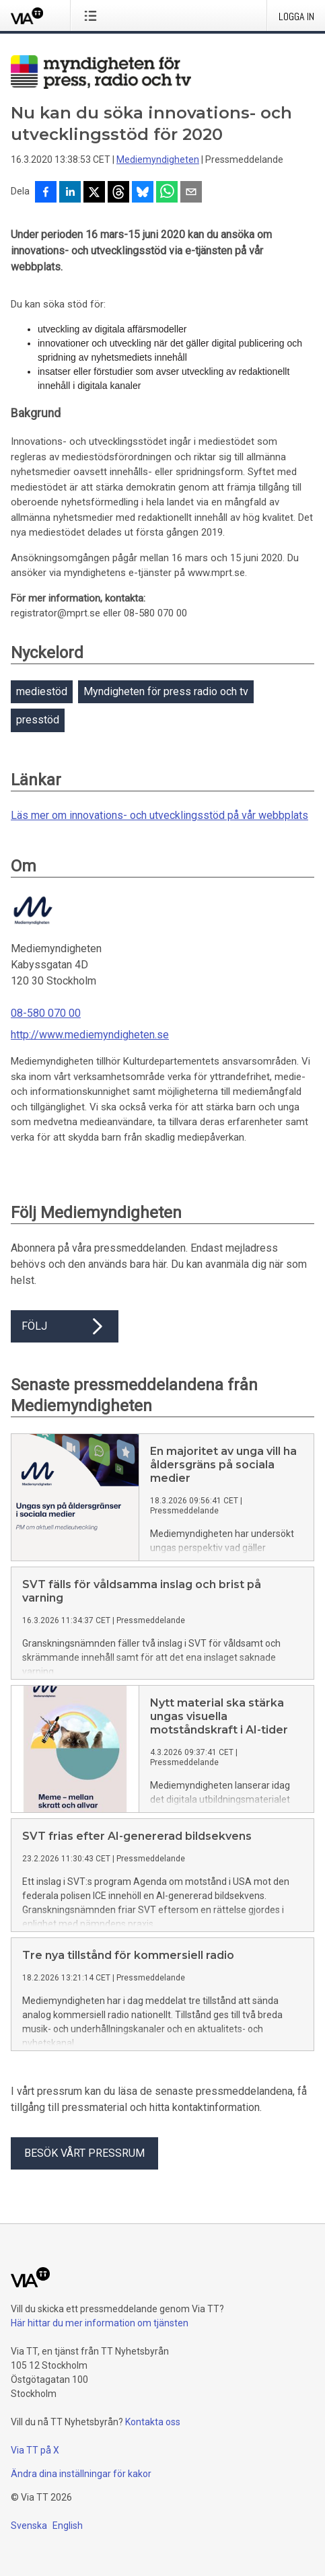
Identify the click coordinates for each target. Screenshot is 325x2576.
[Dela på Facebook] (46, 193)
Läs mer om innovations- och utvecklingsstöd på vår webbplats (159, 815)
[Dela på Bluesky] (142, 193)
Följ (65, 1326)
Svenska (29, 2536)
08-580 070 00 (46, 1013)
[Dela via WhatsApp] (167, 193)
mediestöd (41, 691)
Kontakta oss (152, 2432)
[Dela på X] (94, 193)
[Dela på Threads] (118, 193)
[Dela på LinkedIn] (70, 193)
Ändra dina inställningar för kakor (81, 2484)
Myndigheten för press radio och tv (165, 691)
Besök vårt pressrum (84, 2163)
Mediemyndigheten (157, 159)
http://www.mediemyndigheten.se (90, 1034)
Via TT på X (35, 2461)
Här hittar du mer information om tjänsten (99, 2333)
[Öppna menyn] (93, 15)
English (67, 2536)
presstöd (37, 719)
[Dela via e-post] (191, 193)
